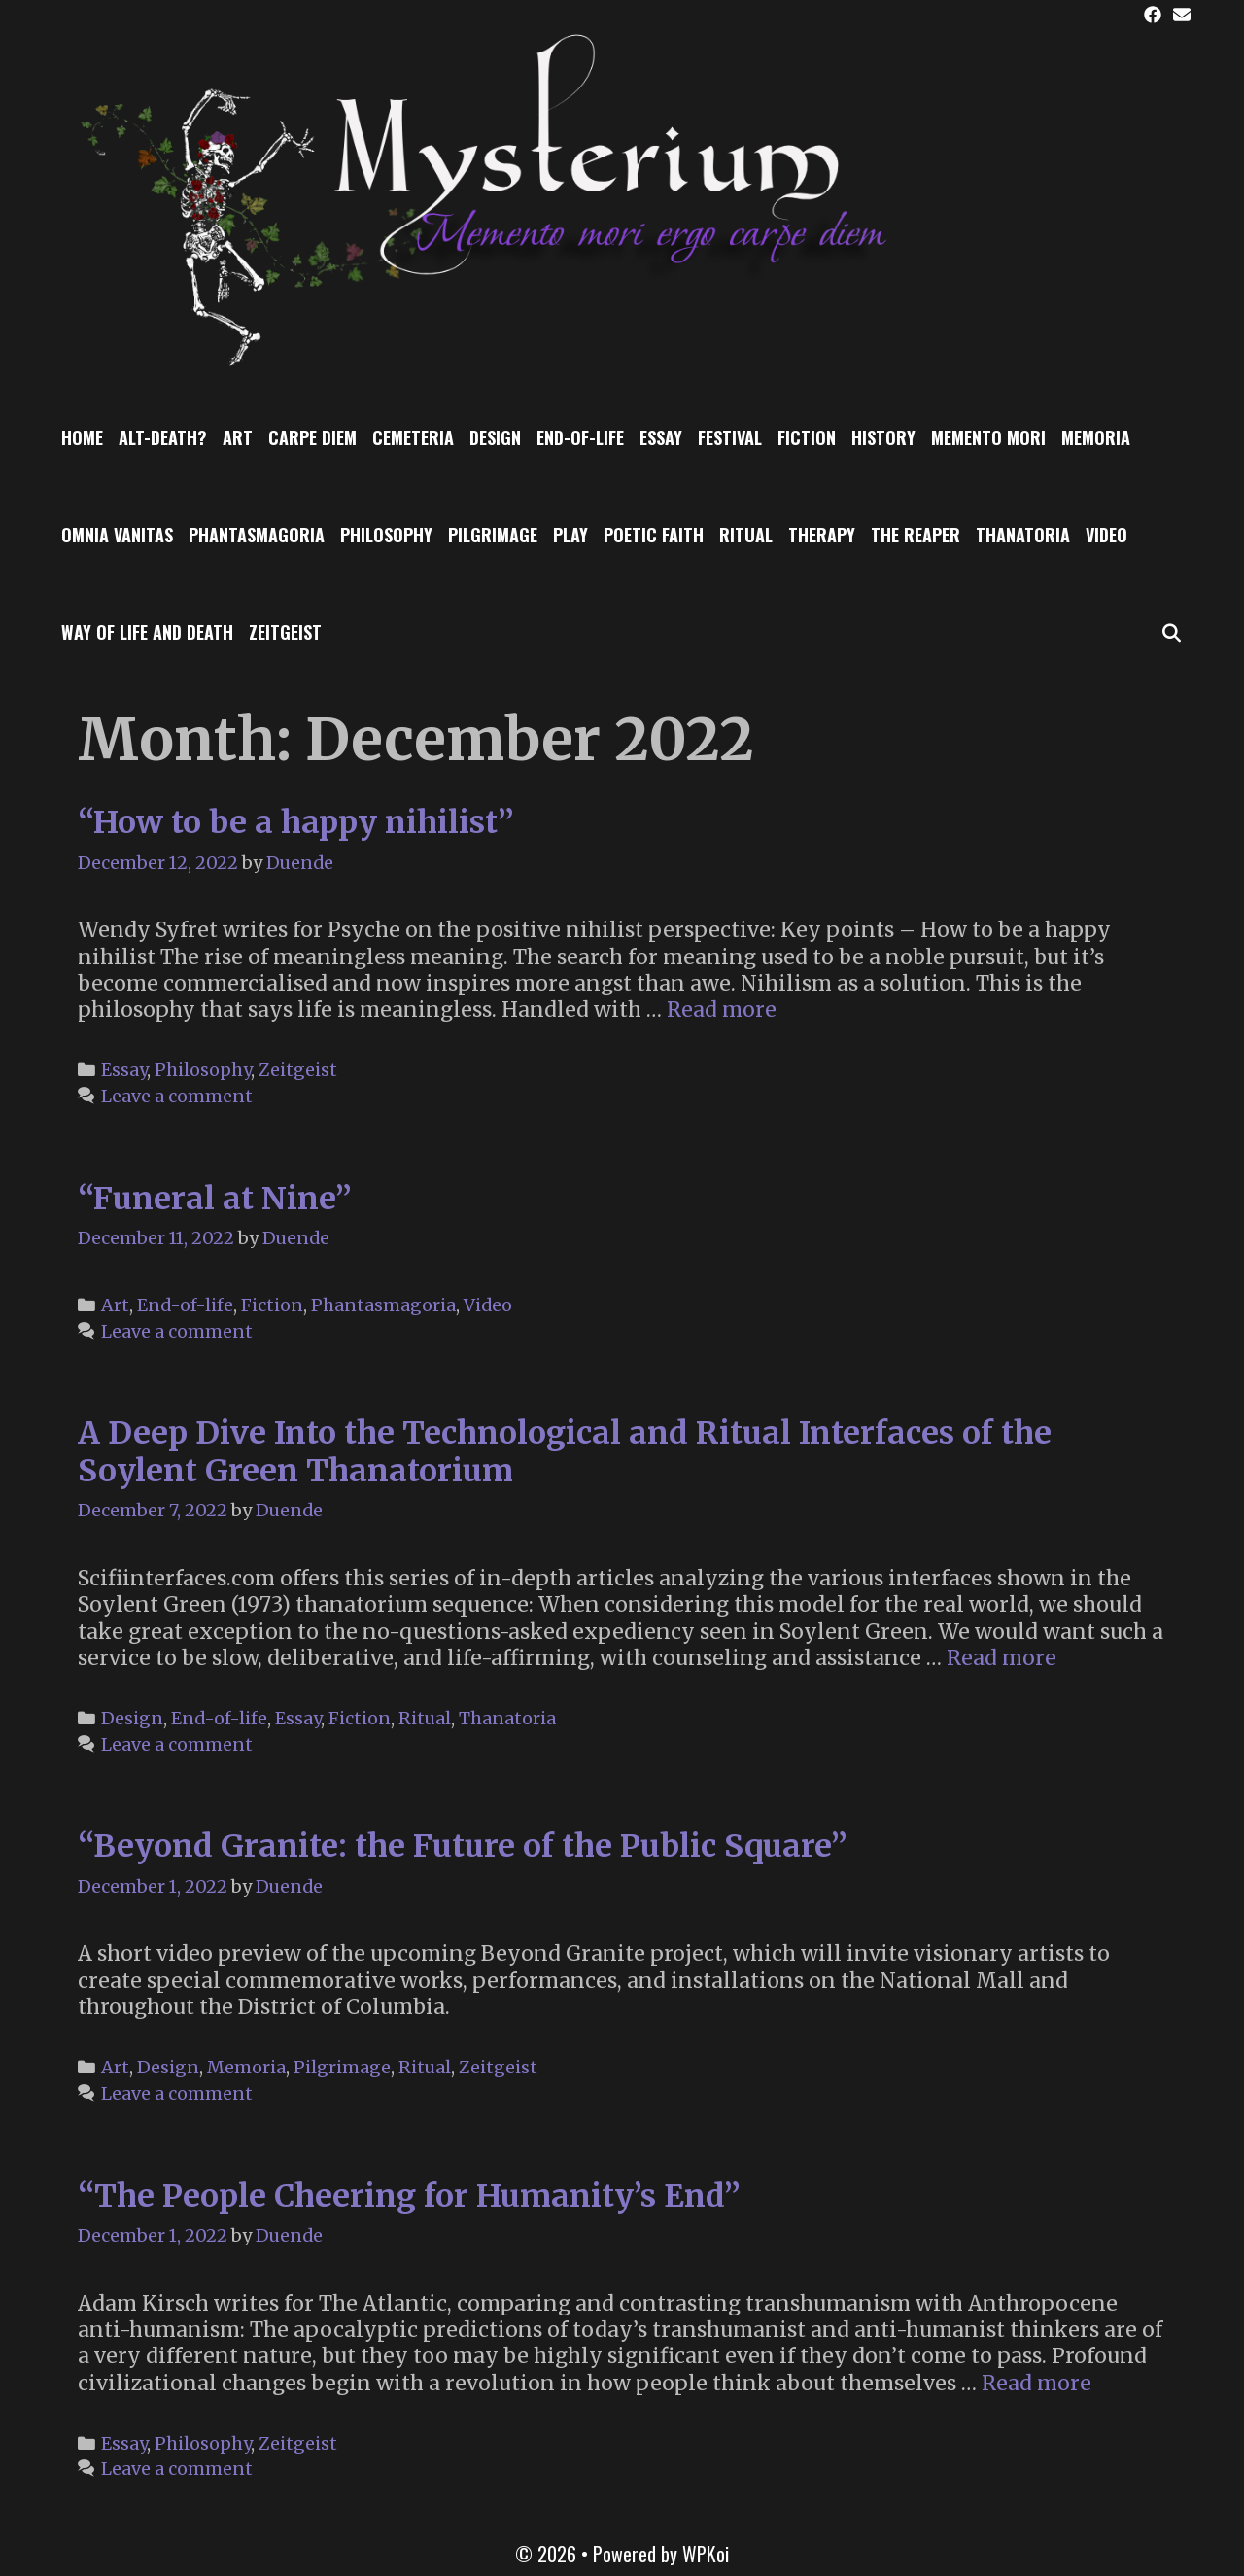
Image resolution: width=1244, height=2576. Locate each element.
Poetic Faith (654, 534)
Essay (660, 437)
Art (238, 437)
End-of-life (580, 437)
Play (570, 534)
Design (495, 437)
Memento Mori (988, 437)
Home (82, 437)
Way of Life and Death (147, 631)
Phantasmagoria (257, 534)
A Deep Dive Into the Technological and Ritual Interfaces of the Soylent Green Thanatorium (565, 1451)
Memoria (1095, 437)
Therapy (821, 534)
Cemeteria (413, 437)
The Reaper (915, 534)
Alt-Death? (163, 437)
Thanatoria (1023, 534)
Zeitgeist (285, 631)
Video (1106, 534)
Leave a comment (177, 1096)
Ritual (746, 534)
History (883, 437)
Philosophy (386, 534)
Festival (730, 437)
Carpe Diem (312, 437)
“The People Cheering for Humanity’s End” (409, 2195)
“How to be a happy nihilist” (296, 822)
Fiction (807, 437)
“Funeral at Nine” (215, 1198)
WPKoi (705, 2553)
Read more (722, 1009)
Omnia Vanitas (117, 534)
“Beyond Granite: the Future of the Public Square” (462, 1846)
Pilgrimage (492, 534)
